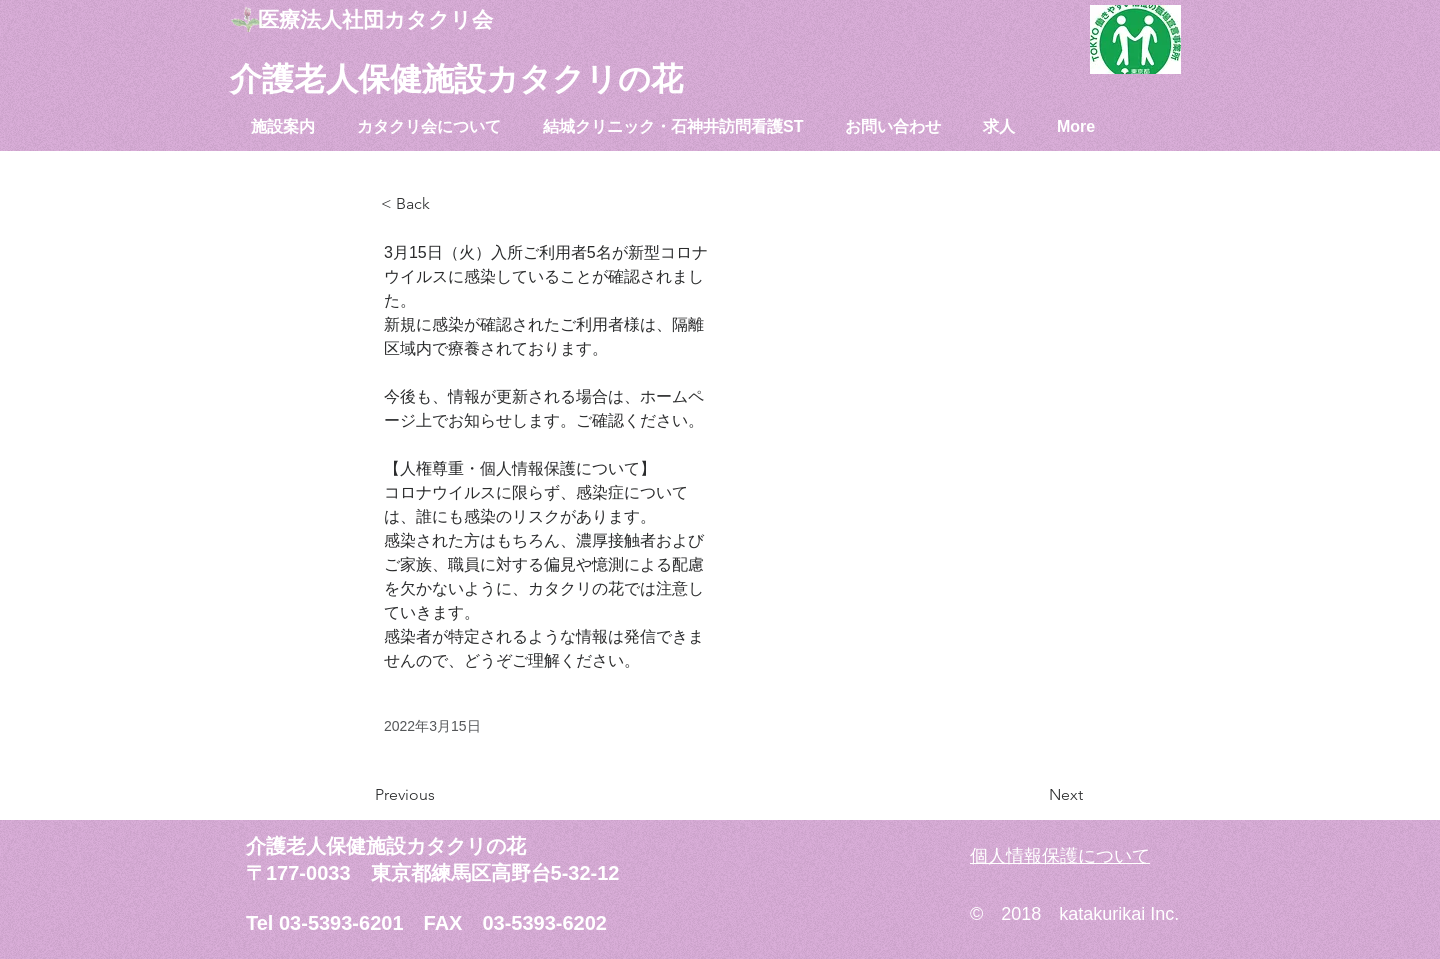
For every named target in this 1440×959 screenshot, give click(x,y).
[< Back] (447, 204)
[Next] (1033, 795)
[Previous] (441, 795)
